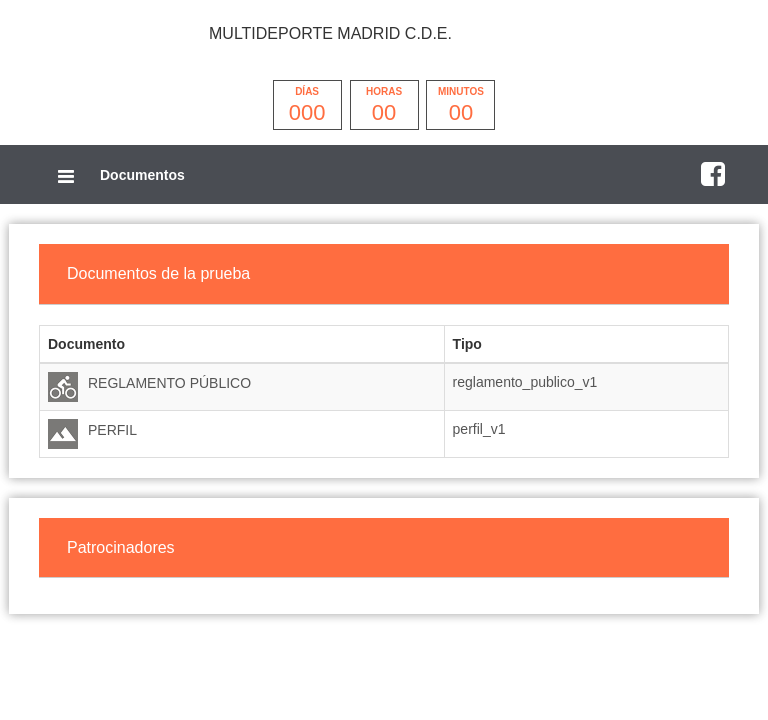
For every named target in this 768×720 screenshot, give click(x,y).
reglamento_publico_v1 (525, 382)
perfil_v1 (479, 429)
